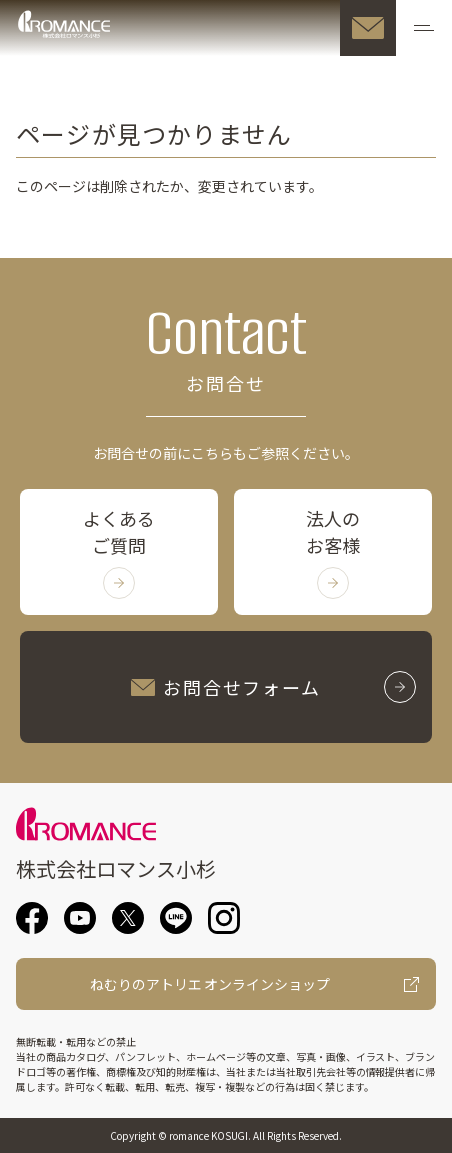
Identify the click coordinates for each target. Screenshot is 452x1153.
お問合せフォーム (273, 687)
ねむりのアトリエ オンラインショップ (210, 984)
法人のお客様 (333, 552)
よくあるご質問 (119, 552)
